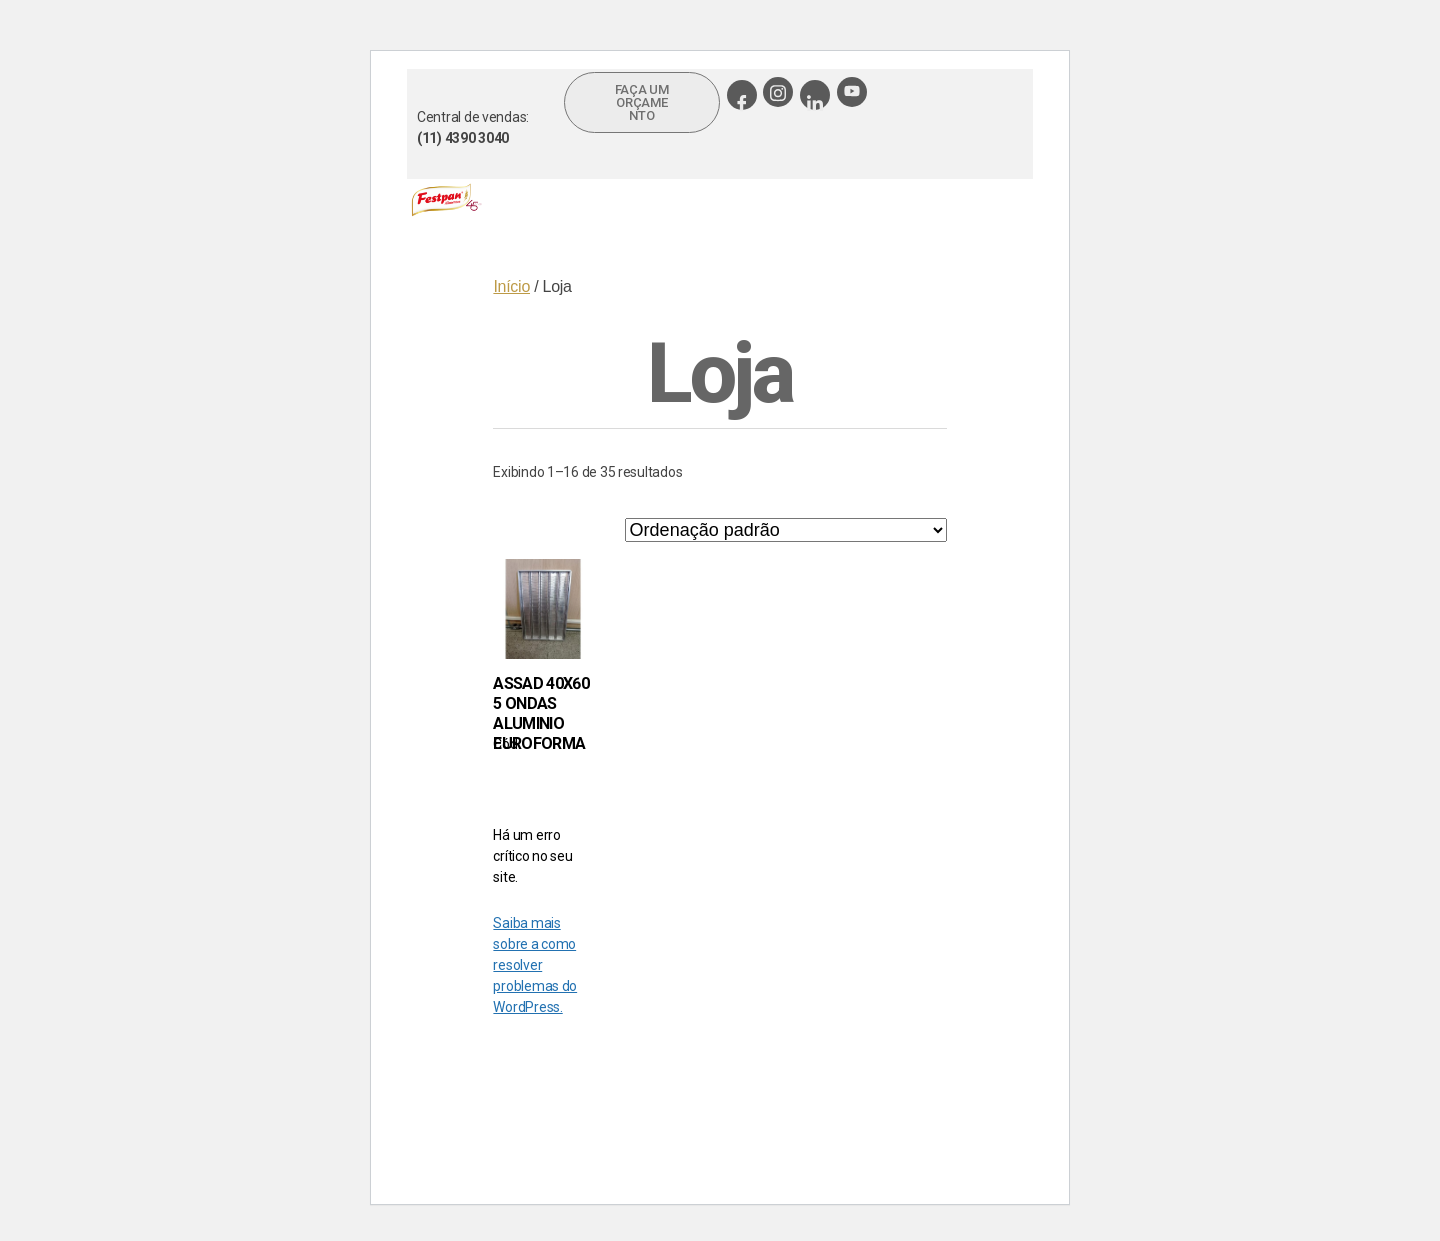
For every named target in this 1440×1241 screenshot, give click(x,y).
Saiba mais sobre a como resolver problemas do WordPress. (535, 965)
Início (511, 286)
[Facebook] (742, 95)
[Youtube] (852, 92)
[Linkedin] (815, 95)
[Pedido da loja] (786, 530)
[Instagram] (778, 92)
